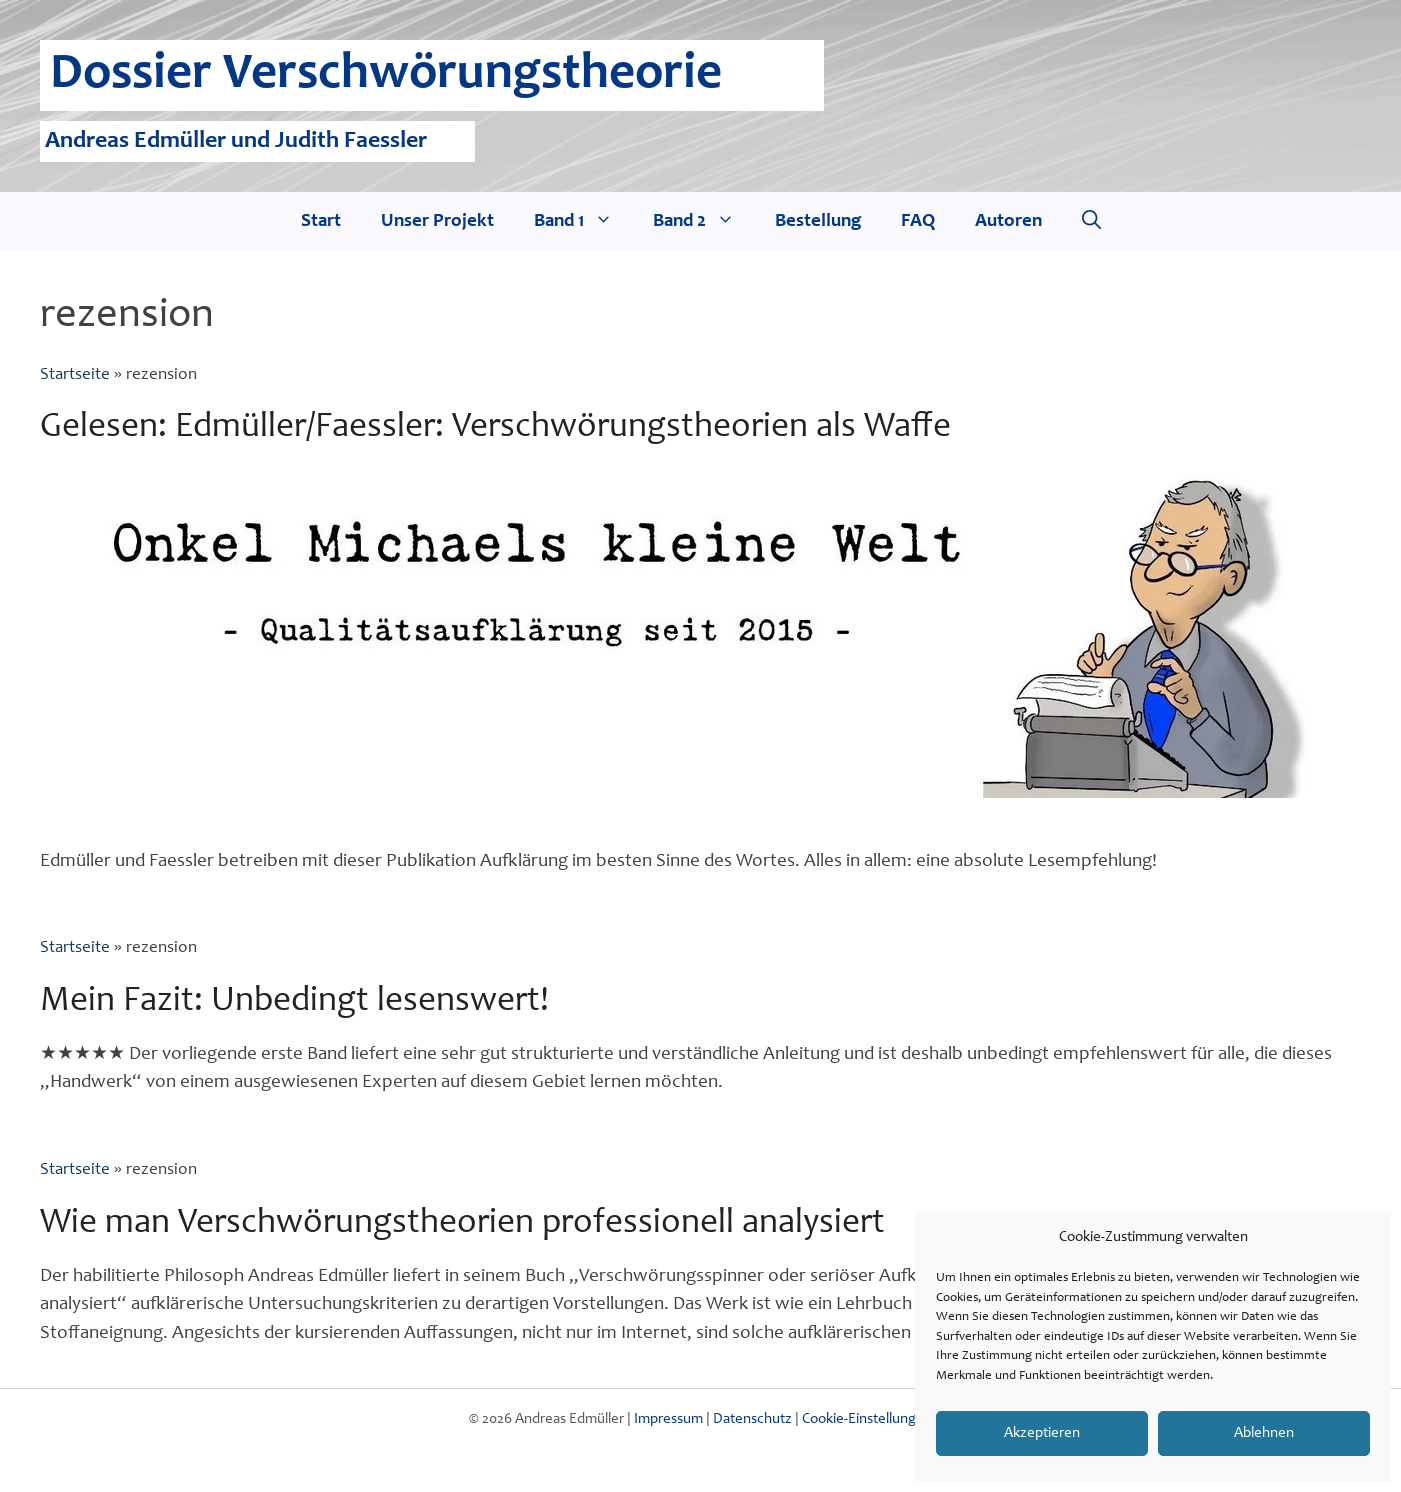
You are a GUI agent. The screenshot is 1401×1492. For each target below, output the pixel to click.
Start (321, 221)
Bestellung (818, 221)
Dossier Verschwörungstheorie (386, 75)
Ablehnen (1264, 1433)
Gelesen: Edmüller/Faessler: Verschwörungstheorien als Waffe (495, 428)
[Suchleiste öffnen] (1091, 222)
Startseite (75, 375)
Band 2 (704, 222)
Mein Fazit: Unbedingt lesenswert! (294, 1002)
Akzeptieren (1042, 1433)
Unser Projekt (437, 221)
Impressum (668, 1419)
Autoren (1008, 221)
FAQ (918, 221)
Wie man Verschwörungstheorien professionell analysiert (462, 1224)
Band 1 (583, 222)
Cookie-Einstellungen (867, 1419)
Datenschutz (752, 1419)
